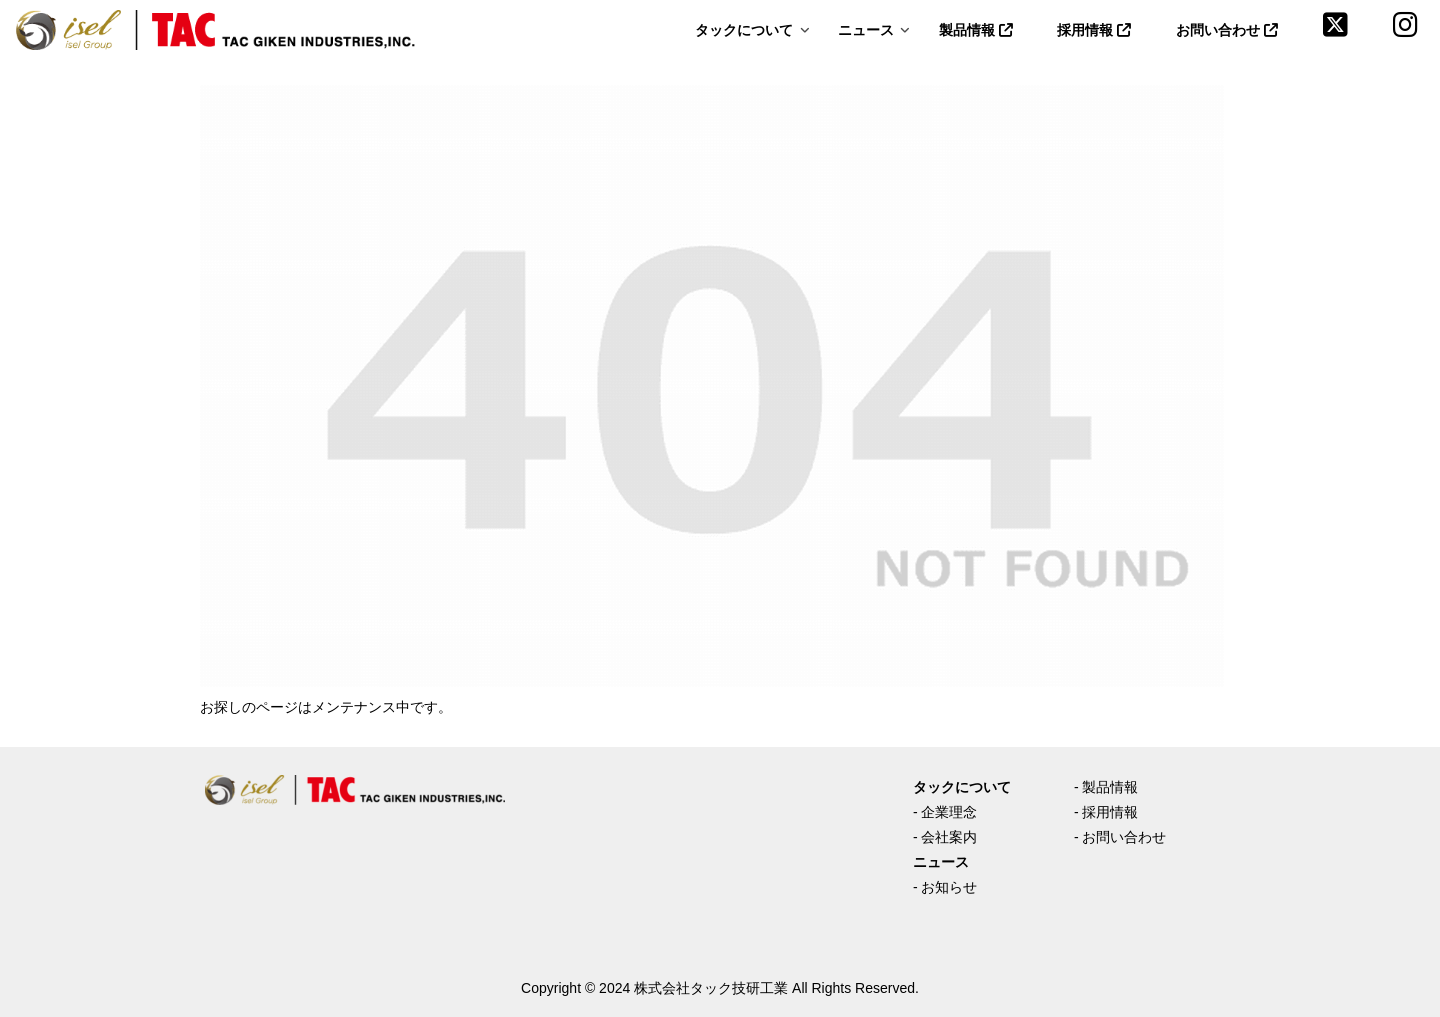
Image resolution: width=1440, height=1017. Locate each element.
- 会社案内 (945, 837)
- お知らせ (945, 887)
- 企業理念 (945, 812)
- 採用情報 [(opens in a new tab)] (1106, 812)
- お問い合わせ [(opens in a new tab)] (1120, 837)
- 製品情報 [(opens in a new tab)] (1106, 787)
